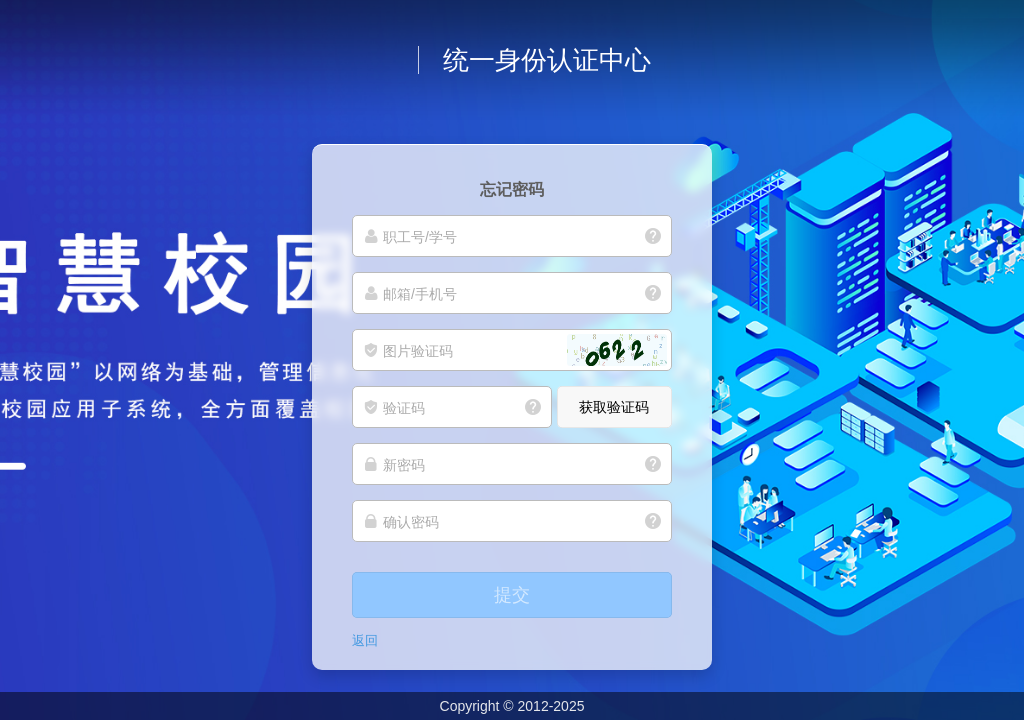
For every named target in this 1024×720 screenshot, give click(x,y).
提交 (512, 595)
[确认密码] (512, 521)
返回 (365, 640)
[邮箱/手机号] (512, 293)
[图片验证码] (512, 350)
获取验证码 (614, 407)
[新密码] (512, 464)
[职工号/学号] (512, 236)
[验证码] (452, 407)
